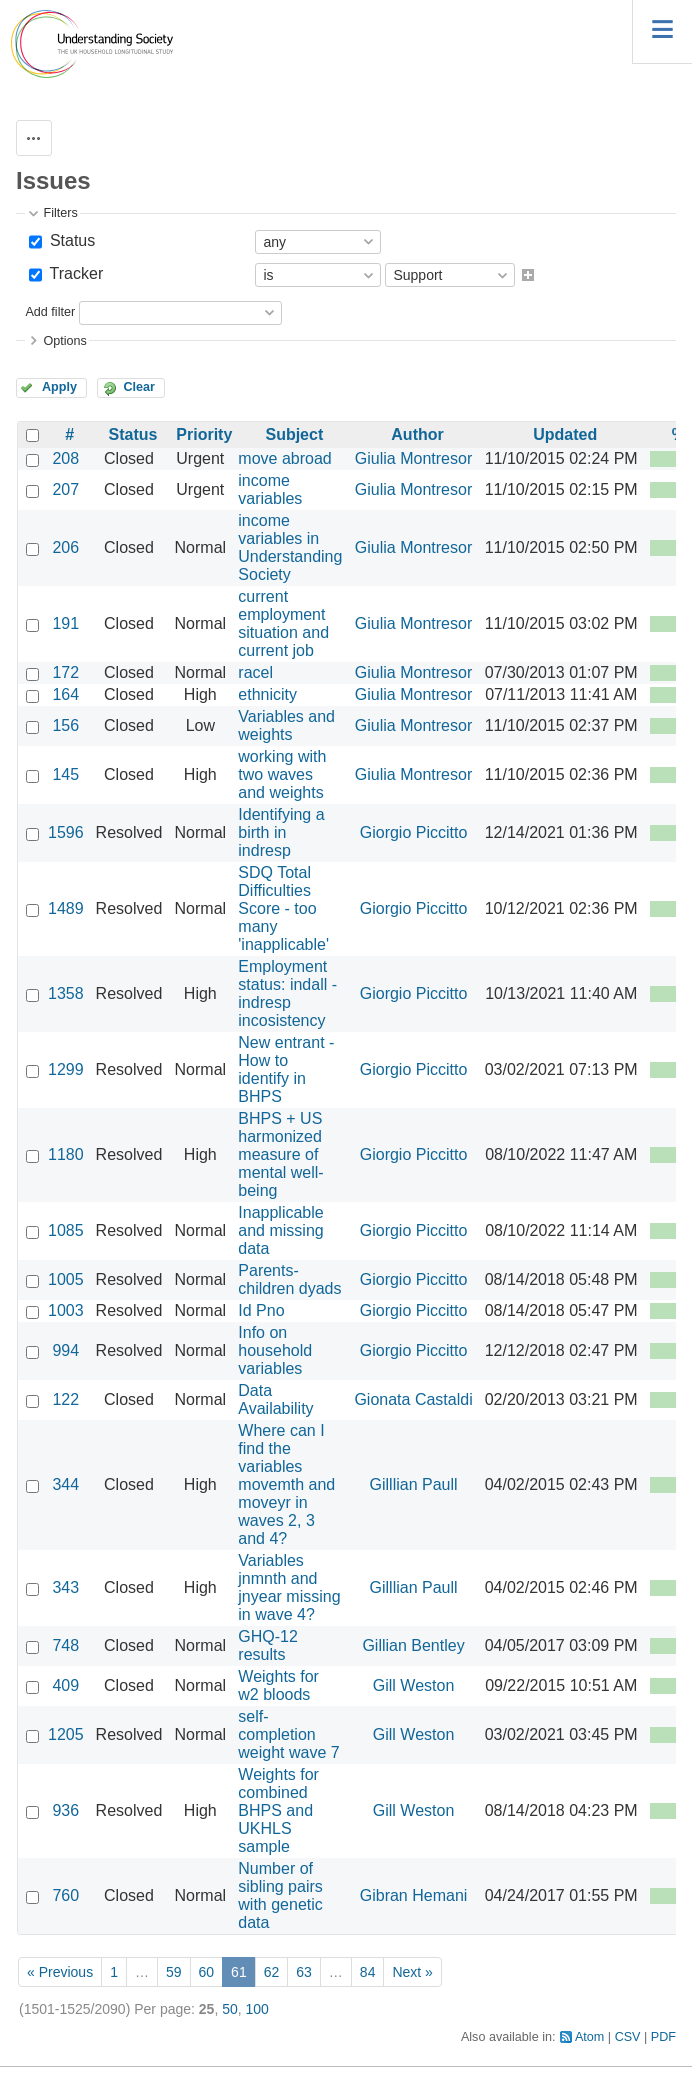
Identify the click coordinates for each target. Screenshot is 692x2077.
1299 (66, 1069)
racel (255, 672)
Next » (412, 1972)
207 (65, 489)
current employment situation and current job (283, 623)
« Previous (60, 1972)
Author (417, 434)
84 (368, 1972)
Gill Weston (414, 1685)
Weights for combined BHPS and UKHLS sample (278, 1810)
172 (65, 672)
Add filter (50, 312)
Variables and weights (286, 725)
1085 (66, 1230)
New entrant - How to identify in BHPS (286, 1069)
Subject (294, 434)
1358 (66, 993)
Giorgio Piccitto (414, 832)
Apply (59, 387)
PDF (663, 2037)
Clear (139, 387)
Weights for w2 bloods (278, 1685)
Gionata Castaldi (413, 1399)
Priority (204, 434)
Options (64, 341)
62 (272, 1972)
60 (207, 1972)
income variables (270, 489)
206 (65, 547)
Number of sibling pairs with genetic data (280, 1895)
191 (65, 623)
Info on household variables (275, 1350)
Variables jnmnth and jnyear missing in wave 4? (289, 1587)
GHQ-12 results (268, 1645)
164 (65, 694)
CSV (628, 2037)
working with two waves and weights (282, 774)
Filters (60, 213)
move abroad (284, 458)
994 (65, 1350)
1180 (66, 1154)
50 (230, 2009)
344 (65, 1484)
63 (304, 1972)
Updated (565, 434)
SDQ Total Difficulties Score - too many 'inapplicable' (283, 908)
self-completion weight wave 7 (288, 1734)
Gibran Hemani (414, 1895)
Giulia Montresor (413, 458)
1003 (66, 1310)
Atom (589, 2037)
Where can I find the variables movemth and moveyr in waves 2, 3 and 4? (286, 1484)
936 (65, 1810)
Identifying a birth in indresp (281, 832)
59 (174, 1972)
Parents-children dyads (289, 1279)
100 (257, 2009)
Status (70, 240)
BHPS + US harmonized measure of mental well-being (280, 1154)
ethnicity (267, 694)
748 (65, 1645)
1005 (66, 1279)
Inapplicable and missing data (280, 1230)
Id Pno (261, 1310)
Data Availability (275, 1399)
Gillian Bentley (413, 1645)
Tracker (74, 273)
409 (65, 1685)
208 (65, 458)
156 (65, 725)
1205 (66, 1734)
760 (65, 1895)
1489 (66, 908)
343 (65, 1587)
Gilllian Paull (414, 1484)
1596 (66, 832)
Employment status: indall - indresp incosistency (287, 993)
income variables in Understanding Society (290, 547)
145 (65, 774)
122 (65, 1399)
